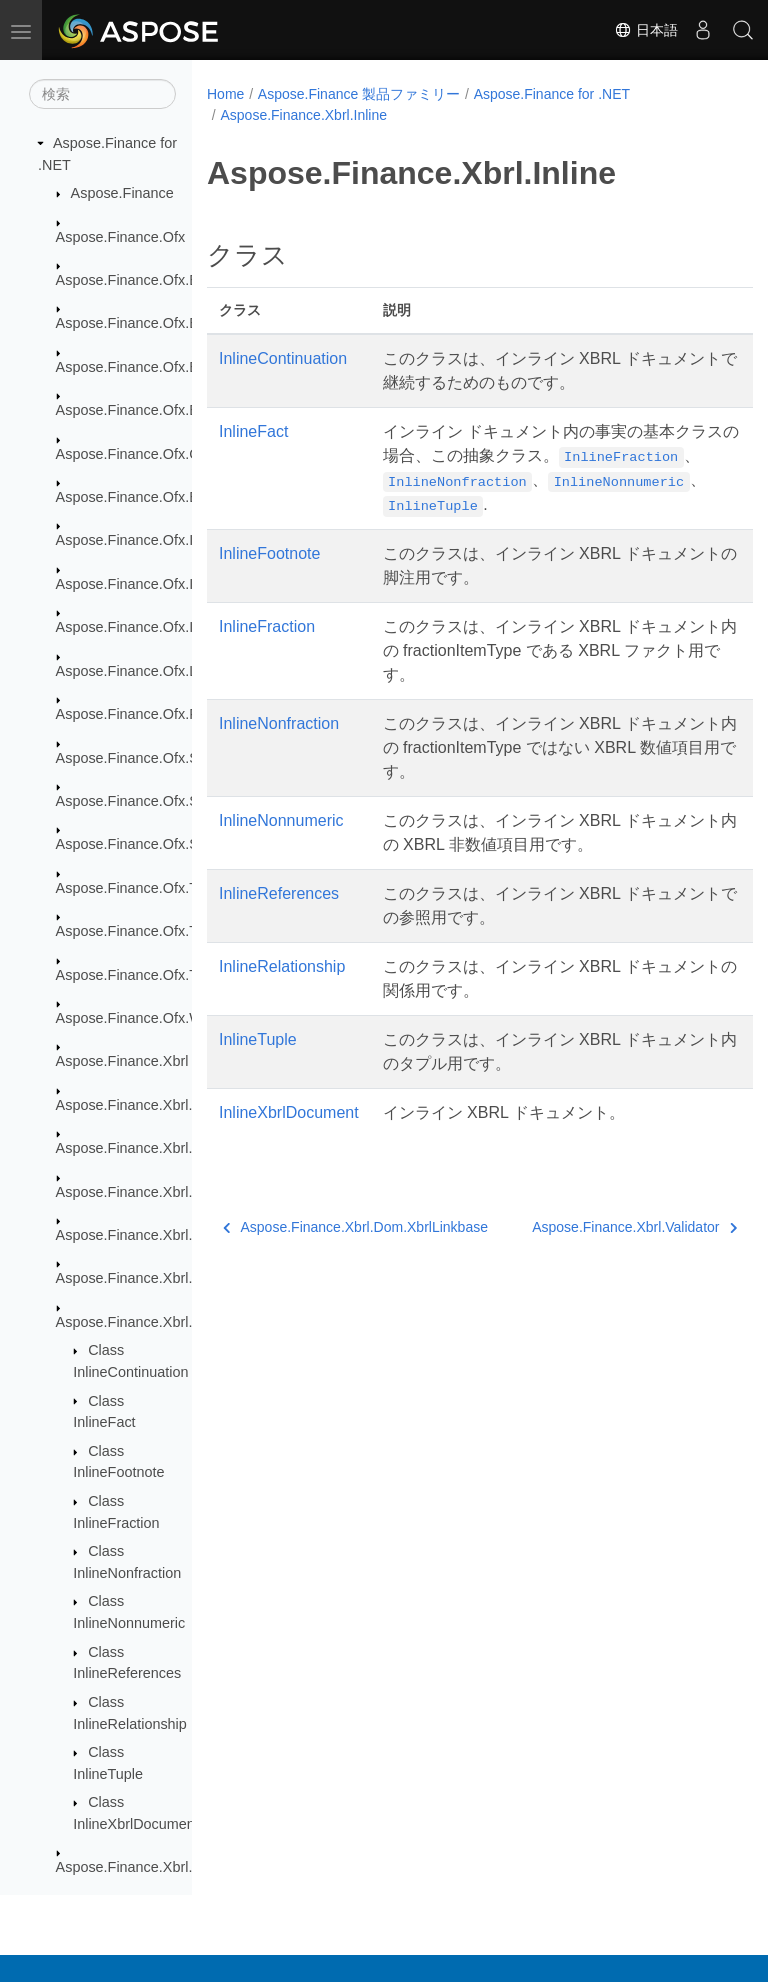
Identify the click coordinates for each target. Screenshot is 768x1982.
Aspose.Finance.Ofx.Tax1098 (150, 888)
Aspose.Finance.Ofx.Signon (145, 801)
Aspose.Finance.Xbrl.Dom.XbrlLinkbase (183, 1278)
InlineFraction (267, 626)
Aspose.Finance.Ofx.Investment (158, 627)
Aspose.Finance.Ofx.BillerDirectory (167, 367)
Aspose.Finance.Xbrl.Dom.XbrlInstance (181, 1235)
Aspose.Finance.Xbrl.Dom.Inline (159, 1192)
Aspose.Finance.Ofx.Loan (139, 671)
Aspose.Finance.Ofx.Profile (143, 714)
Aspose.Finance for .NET (552, 94)
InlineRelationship (282, 966)
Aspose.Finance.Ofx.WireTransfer (164, 1018)
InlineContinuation (283, 358)
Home (225, 94)
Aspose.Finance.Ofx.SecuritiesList (165, 758)
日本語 (646, 30)
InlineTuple (258, 1039)
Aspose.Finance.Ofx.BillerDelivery (165, 323)
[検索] (102, 94)
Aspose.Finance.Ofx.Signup (145, 844)
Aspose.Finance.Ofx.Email (141, 497)
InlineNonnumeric (281, 820)
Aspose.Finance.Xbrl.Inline (141, 1322)
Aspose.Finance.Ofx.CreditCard (157, 454)
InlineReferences (279, 893)
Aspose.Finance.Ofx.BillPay (145, 410)
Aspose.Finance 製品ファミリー (359, 94)
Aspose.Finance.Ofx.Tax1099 (150, 931)
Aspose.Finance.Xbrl (122, 1061)
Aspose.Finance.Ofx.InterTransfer (163, 584)
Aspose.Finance (122, 193)
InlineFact (253, 431)
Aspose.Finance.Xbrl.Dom (139, 1105)
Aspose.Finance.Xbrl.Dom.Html (156, 1148)
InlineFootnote (269, 553)
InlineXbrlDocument (289, 1112)
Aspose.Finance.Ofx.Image (143, 540)
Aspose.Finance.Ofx (121, 237)
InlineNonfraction (279, 723)
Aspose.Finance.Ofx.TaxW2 (145, 975)
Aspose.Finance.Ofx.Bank (139, 280)
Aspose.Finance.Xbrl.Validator (152, 1867)
